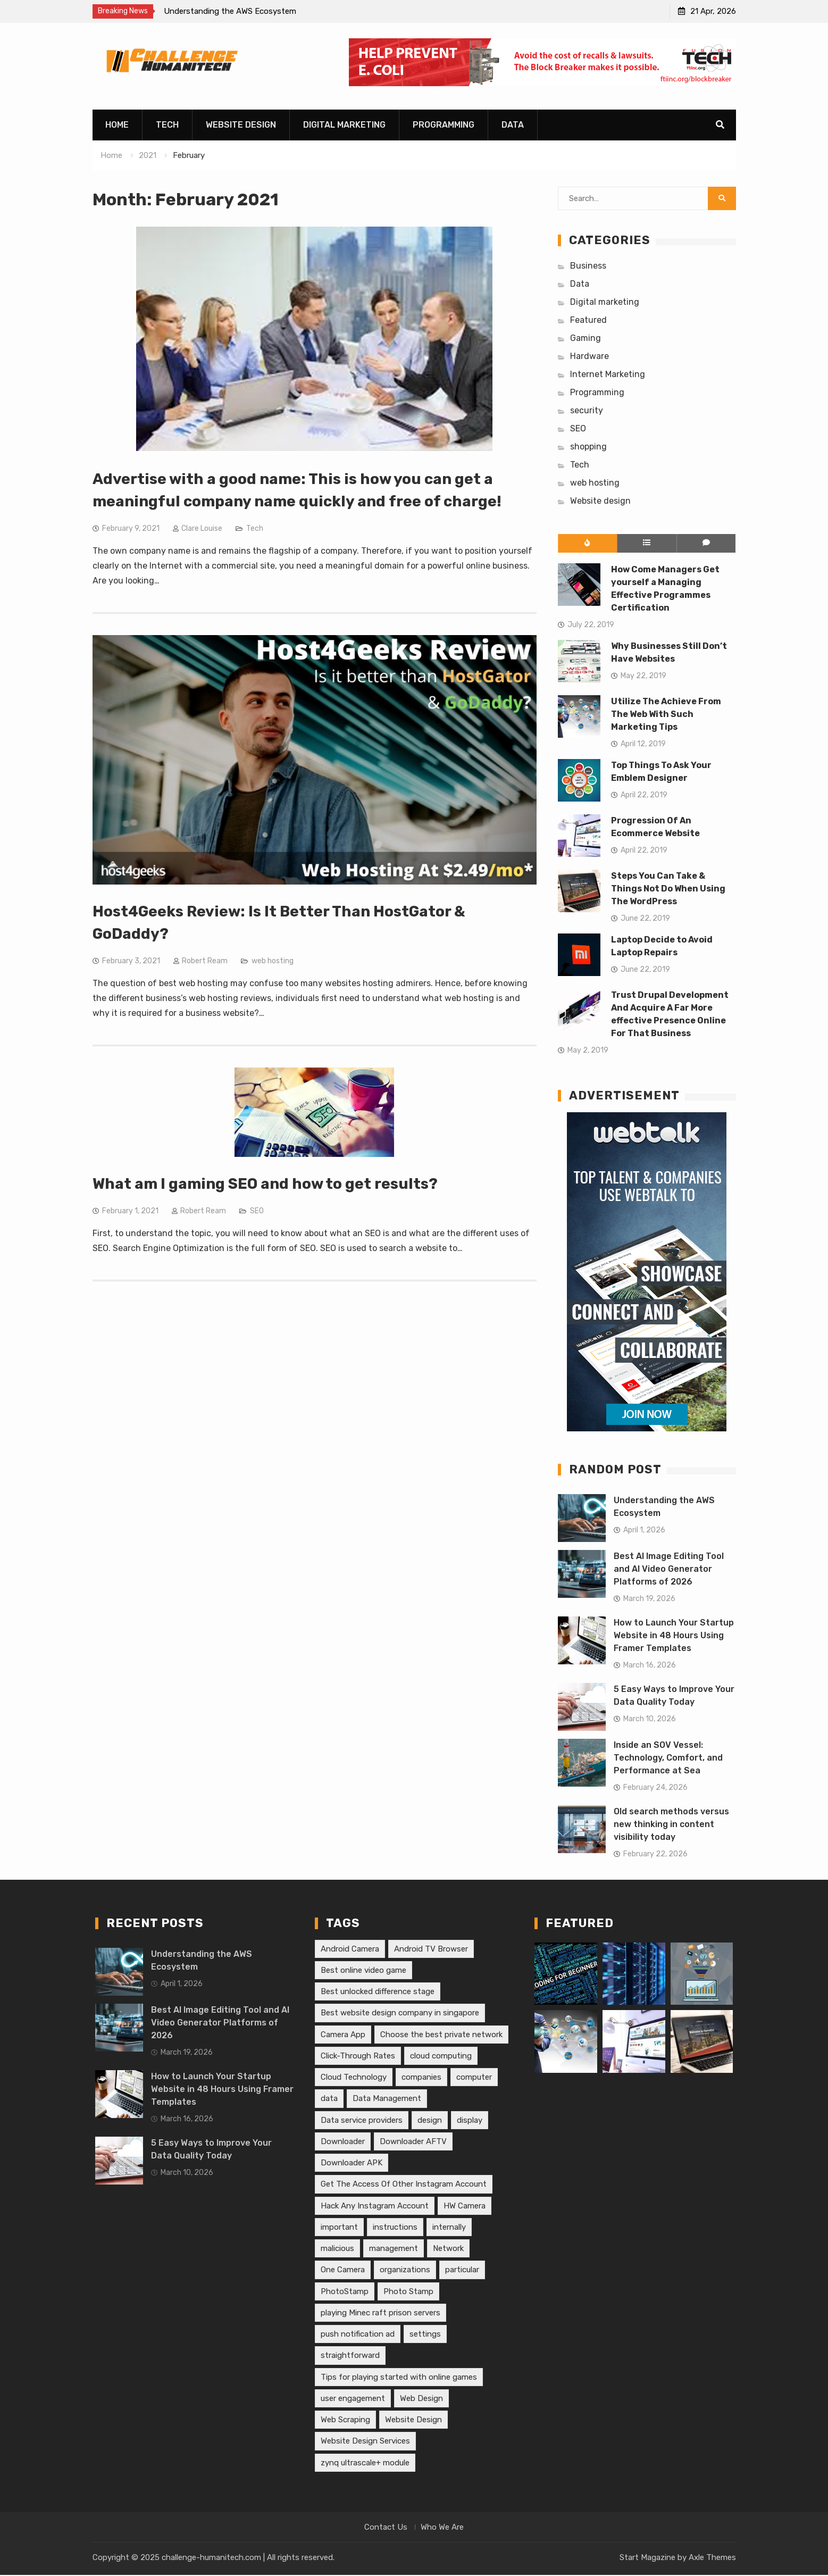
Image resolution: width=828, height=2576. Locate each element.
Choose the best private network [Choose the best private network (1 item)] (441, 2035)
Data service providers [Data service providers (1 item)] (362, 2120)
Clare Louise (201, 528)
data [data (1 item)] (329, 2099)
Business (588, 266)
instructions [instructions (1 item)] (395, 2227)
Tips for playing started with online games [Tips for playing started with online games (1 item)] (399, 2377)
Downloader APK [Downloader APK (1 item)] (351, 2163)
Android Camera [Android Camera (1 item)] (350, 1949)
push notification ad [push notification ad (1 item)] (358, 2334)
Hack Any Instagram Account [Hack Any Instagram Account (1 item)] (375, 2206)
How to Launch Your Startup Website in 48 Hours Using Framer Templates (674, 1636)
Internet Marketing (607, 375)
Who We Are (442, 2527)
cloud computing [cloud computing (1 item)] (441, 2056)
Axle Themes (712, 2558)
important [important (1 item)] (339, 2227)
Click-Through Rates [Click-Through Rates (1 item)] (358, 2056)
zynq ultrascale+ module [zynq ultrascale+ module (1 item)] (365, 2463)
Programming (443, 126)
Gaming (585, 339)
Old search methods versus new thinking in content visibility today (671, 1825)
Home (117, 126)
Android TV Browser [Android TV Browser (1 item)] (431, 1949)
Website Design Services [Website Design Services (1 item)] (365, 2442)
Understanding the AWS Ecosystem (230, 11)
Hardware (589, 357)
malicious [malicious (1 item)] (337, 2249)
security (586, 411)
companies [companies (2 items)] (421, 2077)
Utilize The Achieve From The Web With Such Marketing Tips (666, 714)
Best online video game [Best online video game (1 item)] (363, 1970)
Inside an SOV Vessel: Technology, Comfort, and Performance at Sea (668, 1758)
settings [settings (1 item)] (425, 2334)
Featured (588, 320)
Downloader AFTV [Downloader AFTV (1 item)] (413, 2142)
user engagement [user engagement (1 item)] (353, 2399)
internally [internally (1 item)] (449, 2227)
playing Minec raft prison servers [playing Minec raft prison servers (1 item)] (380, 2313)
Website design (241, 126)
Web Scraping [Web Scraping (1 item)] (345, 2420)
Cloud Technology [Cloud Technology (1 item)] (354, 2077)
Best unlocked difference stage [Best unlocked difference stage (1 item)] (377, 1992)
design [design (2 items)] (429, 2120)
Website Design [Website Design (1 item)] (413, 2420)
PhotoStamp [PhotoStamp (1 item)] (345, 2292)
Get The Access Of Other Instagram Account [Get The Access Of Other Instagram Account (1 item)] (404, 2185)
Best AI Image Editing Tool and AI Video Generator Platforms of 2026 (669, 1569)
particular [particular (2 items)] (462, 2270)
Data (512, 126)
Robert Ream (205, 961)
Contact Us (385, 2527)
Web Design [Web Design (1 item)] (421, 2399)
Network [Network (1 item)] (448, 2249)
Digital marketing (344, 126)
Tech (167, 126)
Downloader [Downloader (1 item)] (343, 2142)
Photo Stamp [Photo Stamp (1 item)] (408, 2292)
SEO (257, 1211)
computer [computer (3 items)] (474, 2077)
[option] (259, 11)
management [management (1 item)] (393, 2249)
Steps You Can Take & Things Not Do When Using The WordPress (668, 889)
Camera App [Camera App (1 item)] (343, 2035)
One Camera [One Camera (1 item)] (343, 2270)
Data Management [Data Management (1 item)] (387, 2099)
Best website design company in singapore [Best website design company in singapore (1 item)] (400, 2014)
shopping (588, 447)
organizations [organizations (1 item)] (405, 2270)
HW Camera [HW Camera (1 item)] (465, 2206)
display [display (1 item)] (469, 2120)
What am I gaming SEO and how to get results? (265, 1184)
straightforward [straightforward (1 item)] (350, 2356)
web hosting (273, 961)
